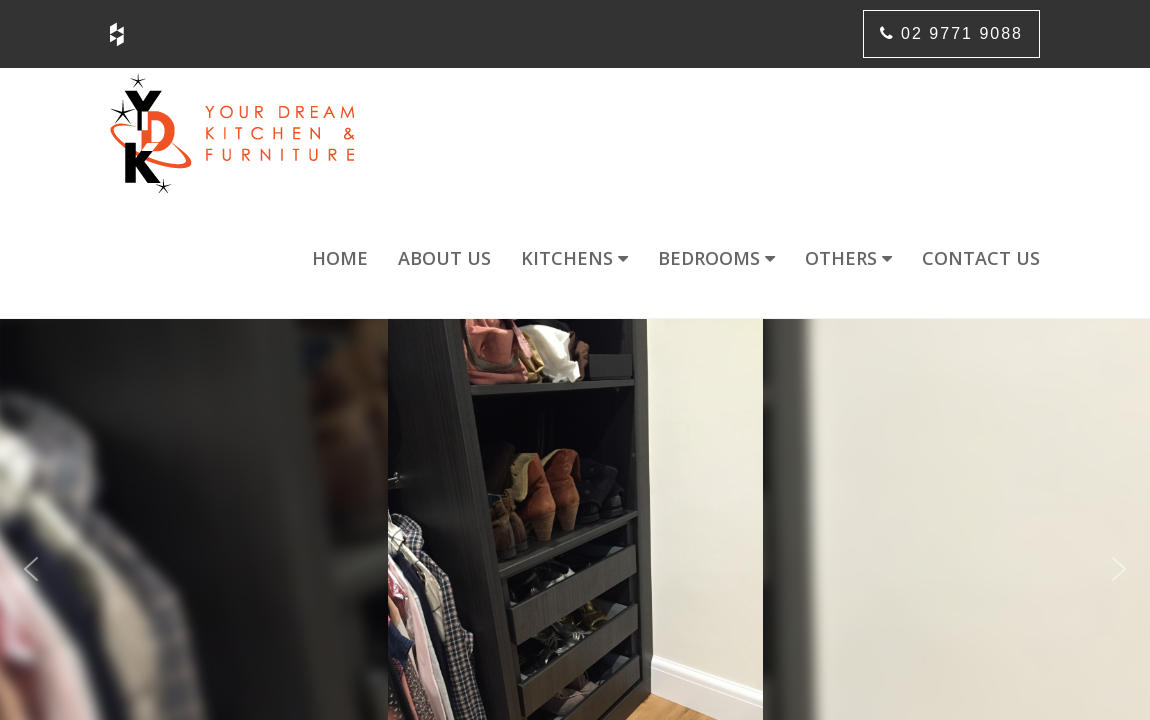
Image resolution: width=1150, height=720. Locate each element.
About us (444, 258)
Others (848, 258)
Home (340, 258)
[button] (31, 569)
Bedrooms (716, 258)
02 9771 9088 (951, 33)
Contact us (981, 258)
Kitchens (574, 258)
